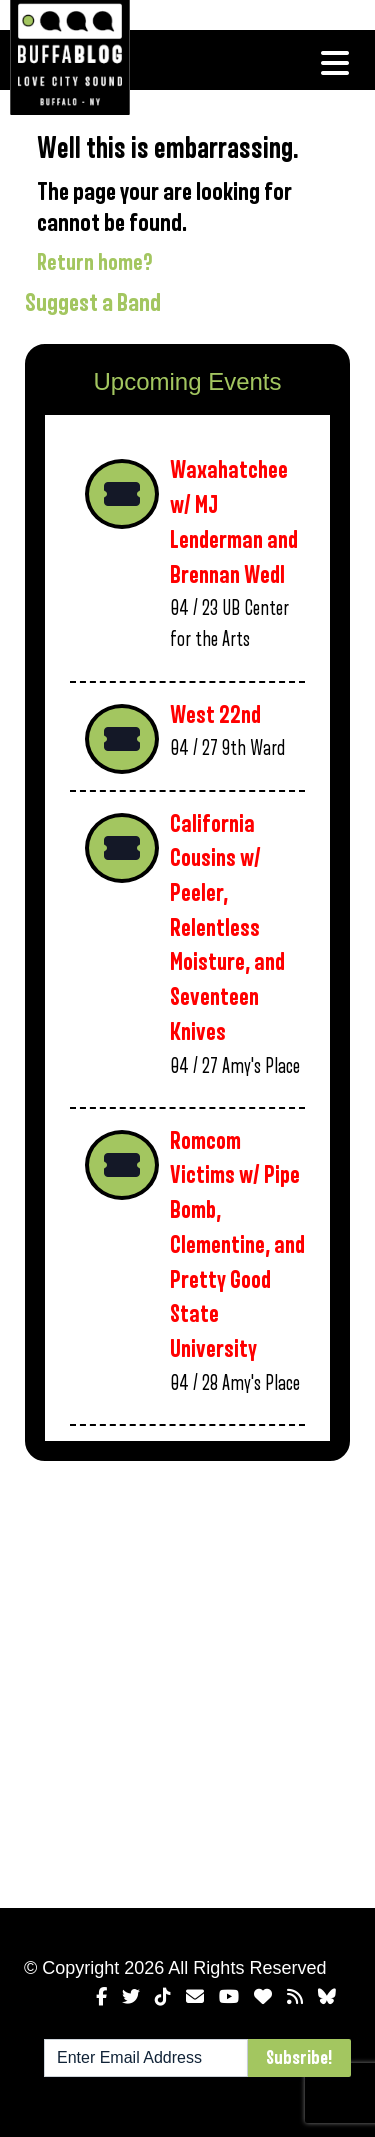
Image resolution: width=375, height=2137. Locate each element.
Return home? (95, 263)
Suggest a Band (93, 303)
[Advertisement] (187, 1680)
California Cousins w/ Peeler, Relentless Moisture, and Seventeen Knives (227, 928)
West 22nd (215, 715)
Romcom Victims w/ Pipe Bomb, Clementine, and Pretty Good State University (237, 1245)
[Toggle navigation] (335, 63)
